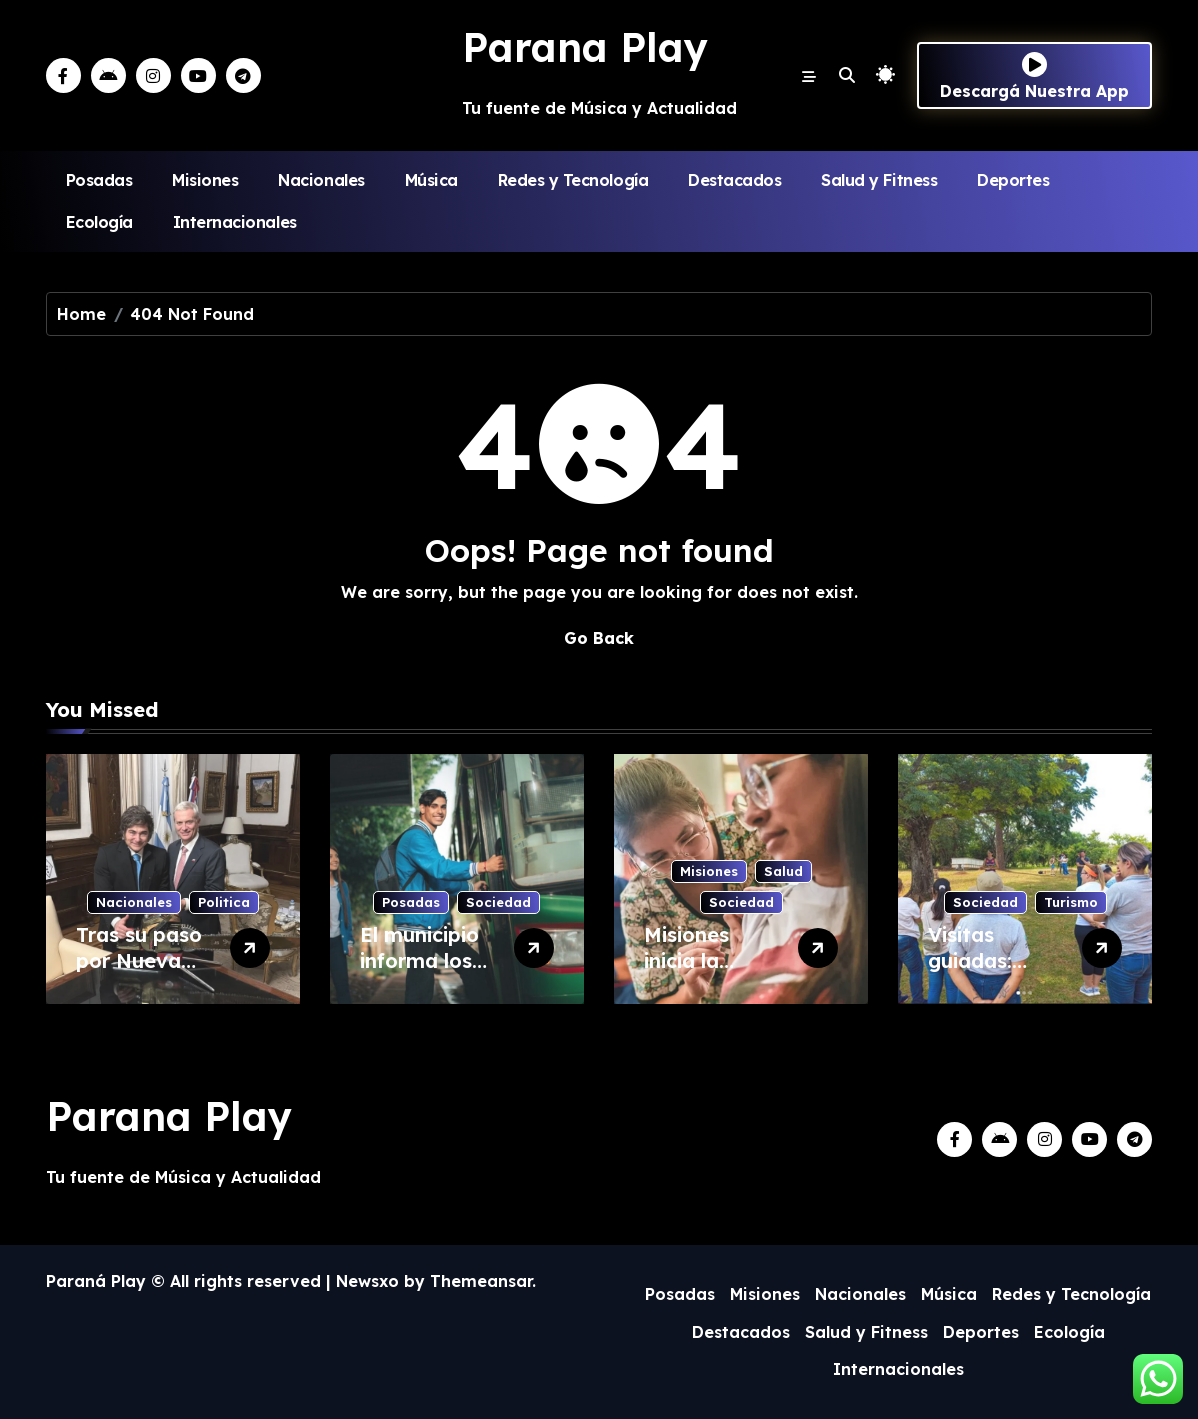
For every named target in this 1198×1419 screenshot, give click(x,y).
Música (431, 180)
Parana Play (585, 47)
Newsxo (367, 1281)
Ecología (99, 222)
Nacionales (321, 180)
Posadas (99, 180)
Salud (783, 871)
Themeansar (481, 1281)
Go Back (599, 638)
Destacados (734, 180)
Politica (224, 902)
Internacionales (235, 222)
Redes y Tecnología (573, 180)
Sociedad (498, 902)
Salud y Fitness (879, 180)
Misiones (205, 180)
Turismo (1071, 902)
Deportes (1013, 180)
